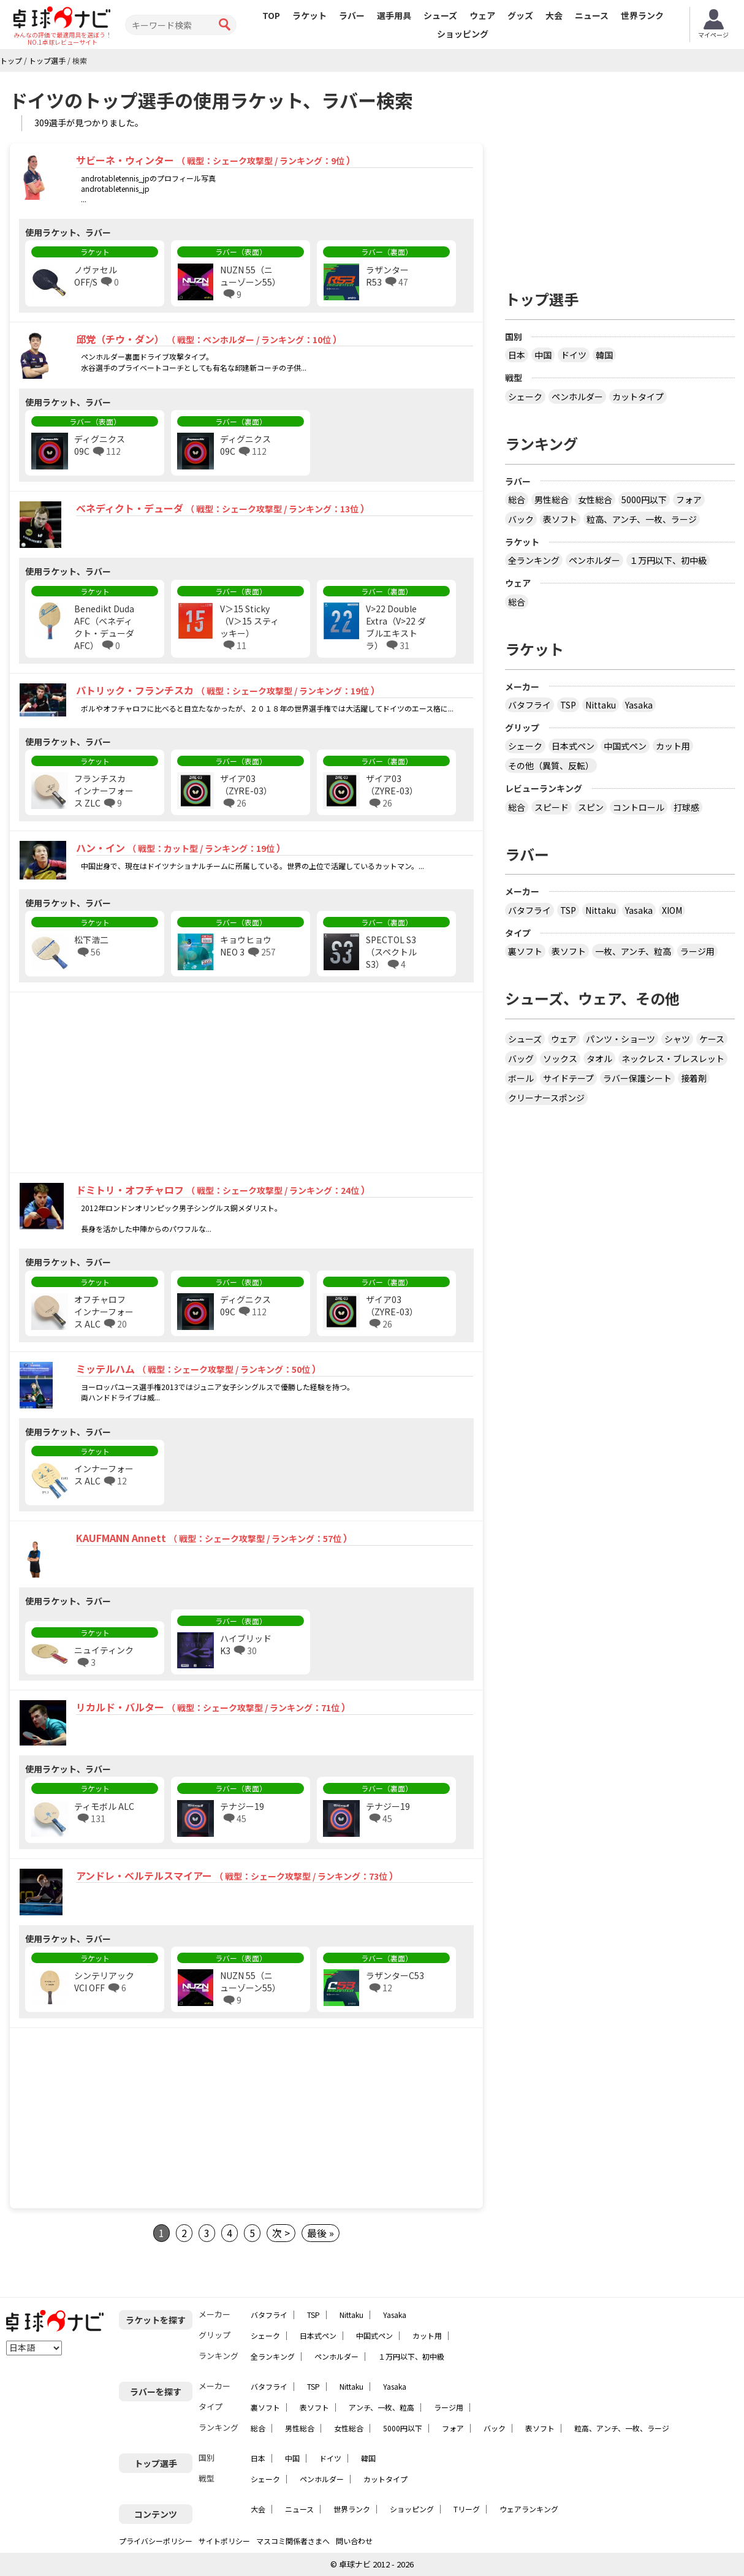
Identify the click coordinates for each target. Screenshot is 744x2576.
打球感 (686, 807)
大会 (554, 15)
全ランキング (534, 560)
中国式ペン (625, 746)
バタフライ (529, 705)
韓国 (604, 355)
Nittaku (600, 705)
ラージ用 (697, 951)
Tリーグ (467, 2509)
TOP (271, 15)
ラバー (352, 15)
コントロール (638, 807)
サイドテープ (568, 1078)
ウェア (482, 15)
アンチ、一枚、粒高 (381, 2407)
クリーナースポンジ (546, 1098)
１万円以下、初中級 (668, 560)
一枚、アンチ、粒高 (633, 951)
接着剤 (694, 1078)
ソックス (560, 1058)
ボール (521, 1078)
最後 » (320, 2232)
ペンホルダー (577, 396)
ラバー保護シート (637, 1078)
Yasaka (639, 705)
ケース (711, 1039)
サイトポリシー (224, 2541)
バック (521, 519)
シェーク (525, 396)
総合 (516, 499)
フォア (689, 499)
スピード (551, 807)
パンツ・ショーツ (620, 1039)
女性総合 (595, 499)
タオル (599, 1058)
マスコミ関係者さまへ (293, 2541)
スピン (591, 807)
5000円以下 (644, 499)
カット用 (673, 746)
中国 (543, 355)
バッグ (521, 1058)
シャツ (677, 1039)
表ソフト (560, 519)
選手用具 (394, 15)
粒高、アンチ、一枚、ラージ (641, 519)
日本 (516, 355)
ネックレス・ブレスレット (672, 1058)
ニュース (592, 15)
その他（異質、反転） (551, 765)
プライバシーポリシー (155, 2541)
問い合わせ (354, 2541)
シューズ (440, 15)
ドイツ (573, 355)
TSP (568, 705)
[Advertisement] (115, 1084)
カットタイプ (638, 396)
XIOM (672, 910)
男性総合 (551, 499)
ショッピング (462, 34)
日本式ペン (573, 746)
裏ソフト (525, 951)
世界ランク (642, 15)
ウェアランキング (528, 2509)
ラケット (309, 15)
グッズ (520, 15)
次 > (281, 2232)
